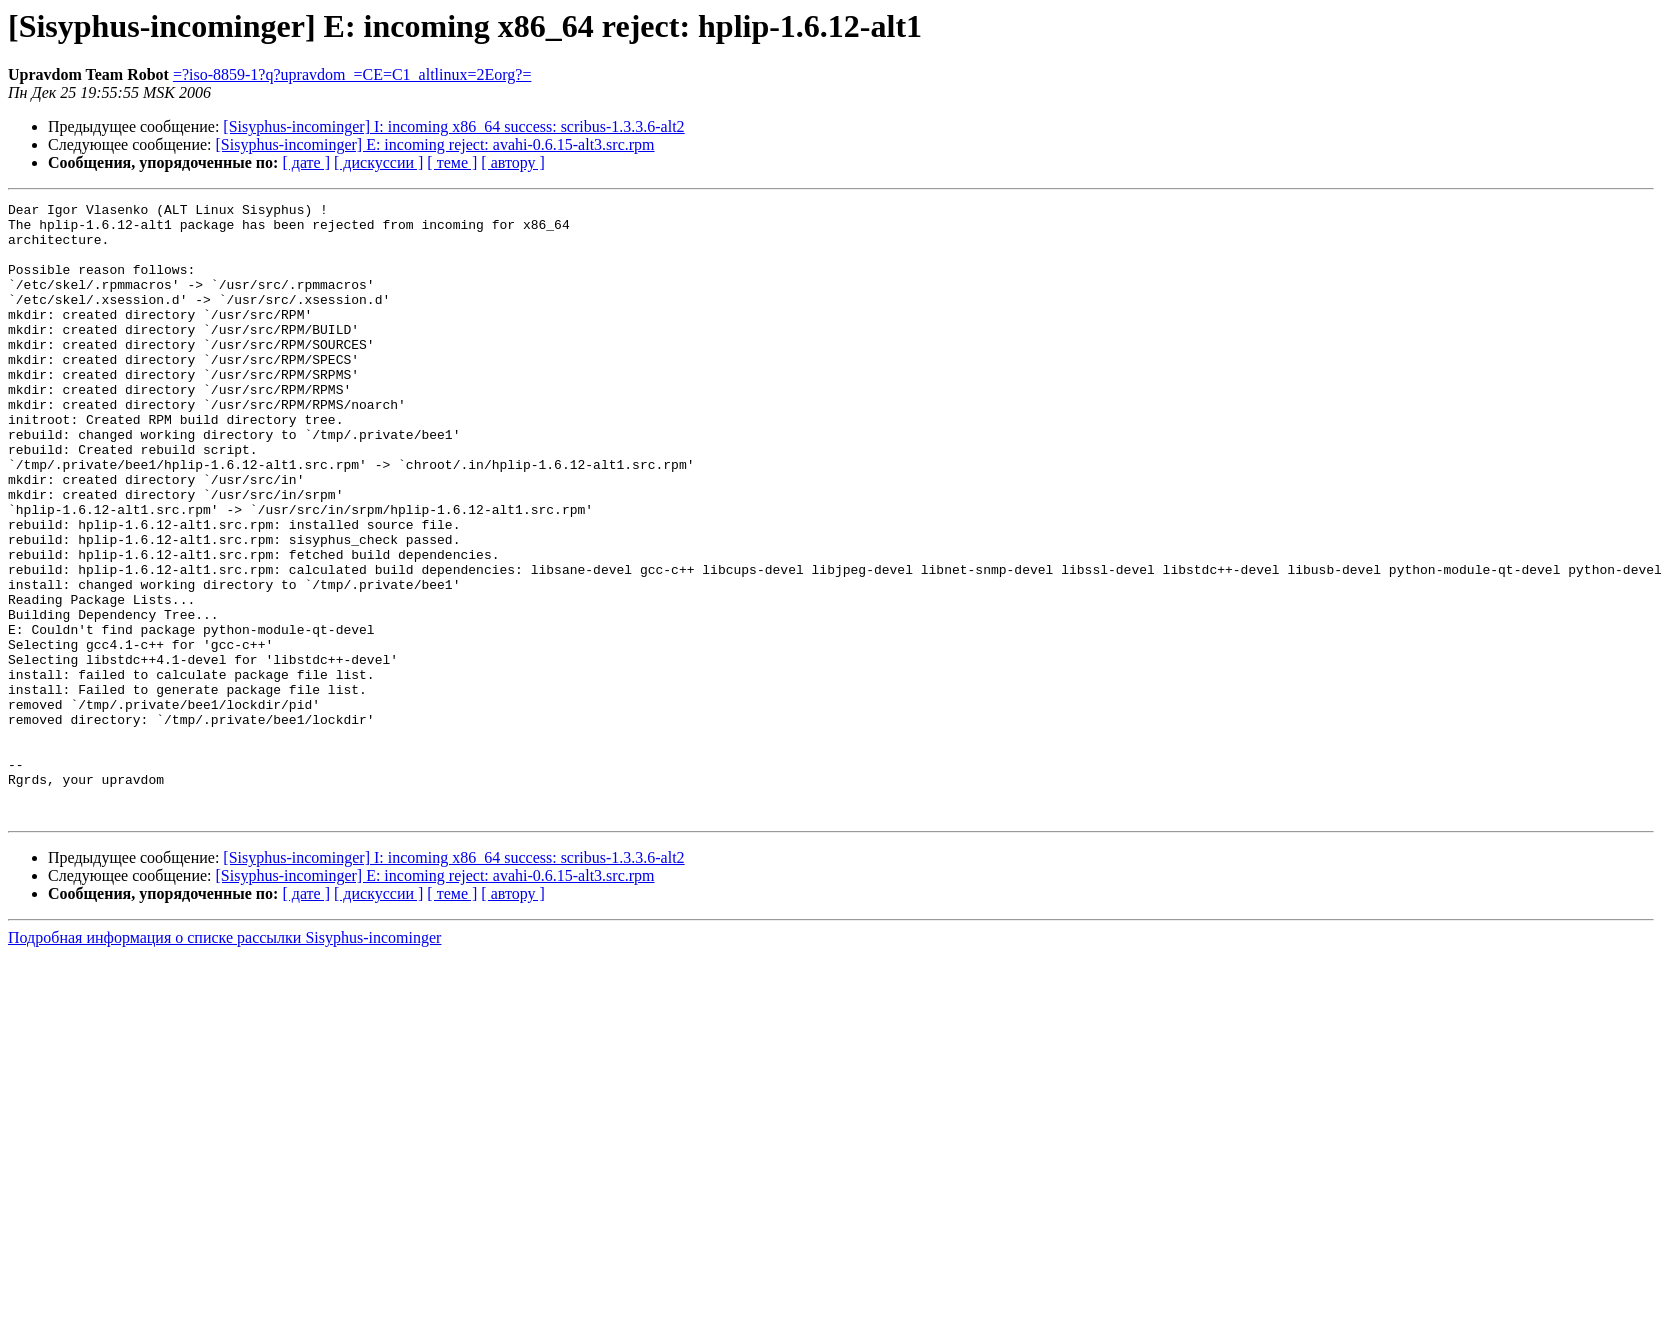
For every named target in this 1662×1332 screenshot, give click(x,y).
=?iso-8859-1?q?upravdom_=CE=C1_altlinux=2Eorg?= (352, 74)
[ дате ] (306, 162)
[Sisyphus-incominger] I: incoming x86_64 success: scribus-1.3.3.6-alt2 (453, 126)
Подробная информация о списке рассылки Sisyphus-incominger (224, 1060)
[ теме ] (452, 162)
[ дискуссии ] (378, 162)
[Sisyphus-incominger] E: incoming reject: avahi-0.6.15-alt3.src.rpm (435, 144)
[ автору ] (512, 162)
